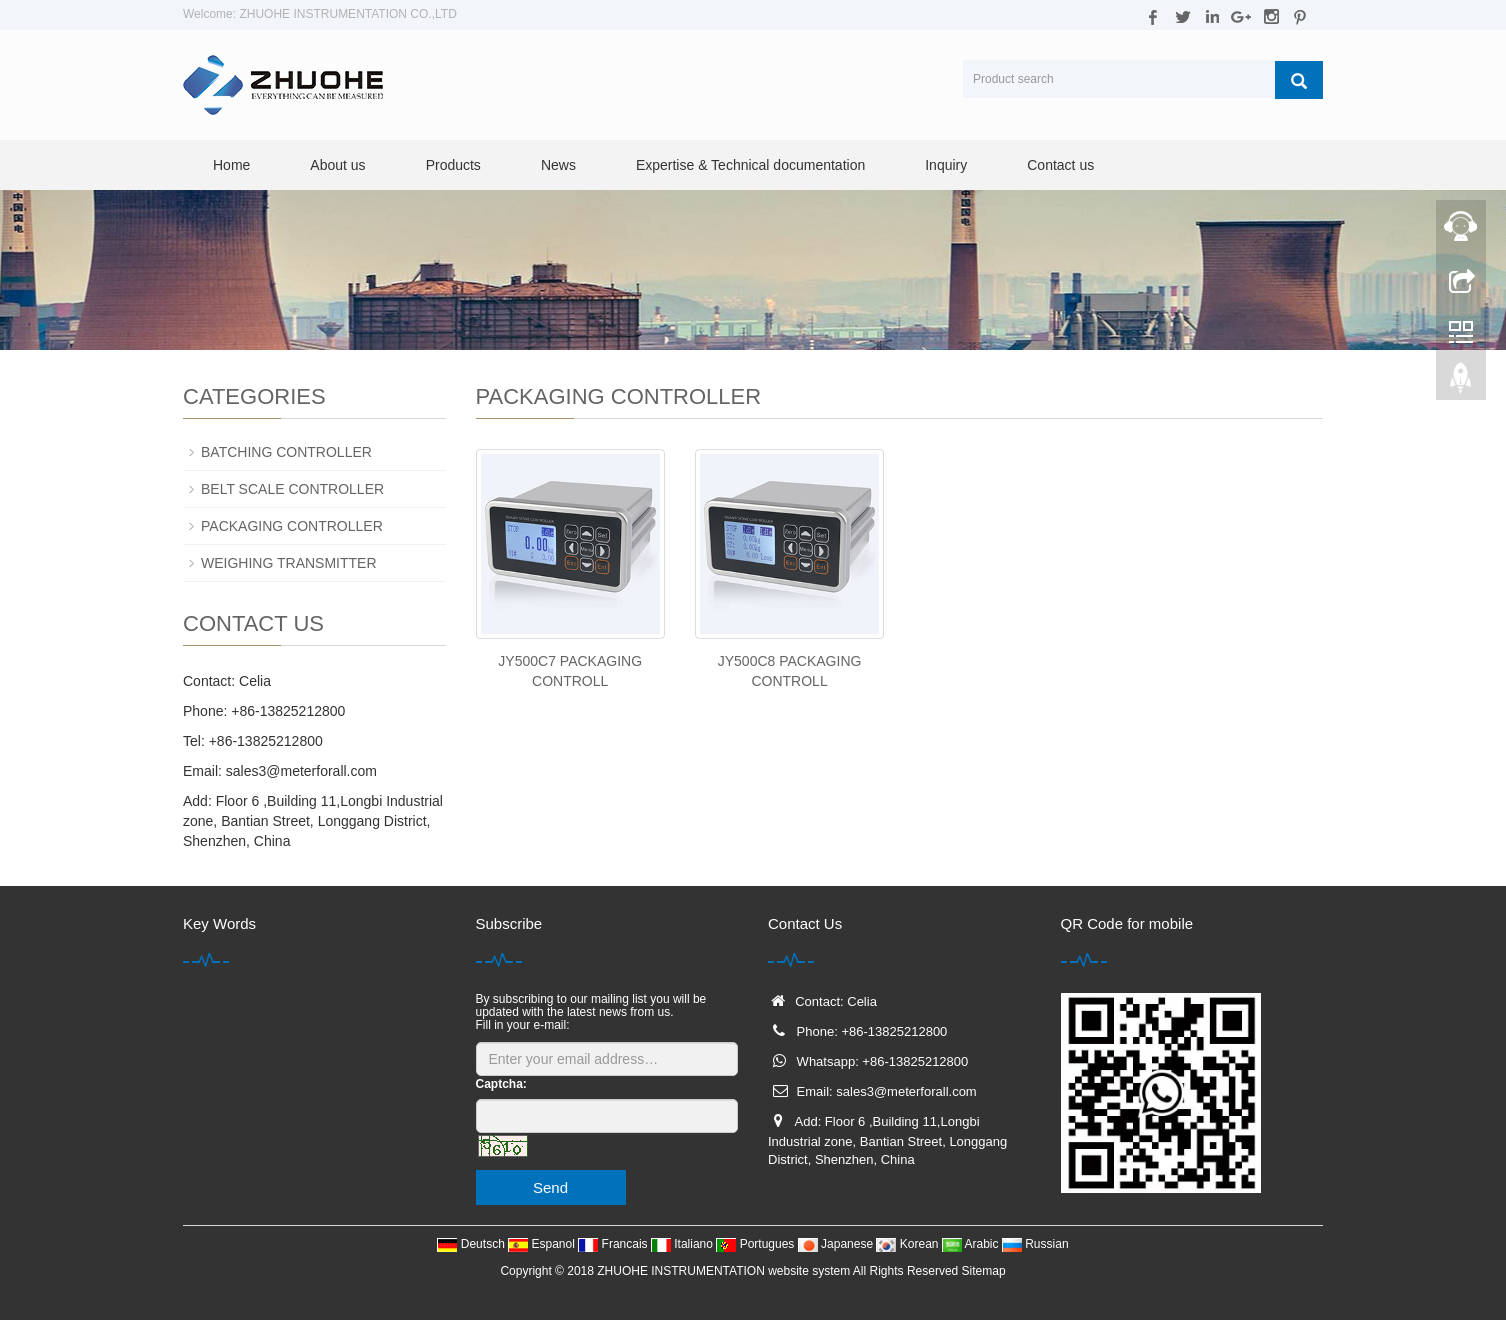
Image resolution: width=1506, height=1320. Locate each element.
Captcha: (501, 1084)
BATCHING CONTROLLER (286, 452)
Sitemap (984, 1271)
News (558, 165)
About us (337, 165)
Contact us (1060, 165)
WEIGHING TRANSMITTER (289, 563)
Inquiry (946, 165)
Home (231, 165)
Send (550, 1187)
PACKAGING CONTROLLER (292, 526)
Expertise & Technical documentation (750, 165)
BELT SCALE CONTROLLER (292, 489)
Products (453, 165)
